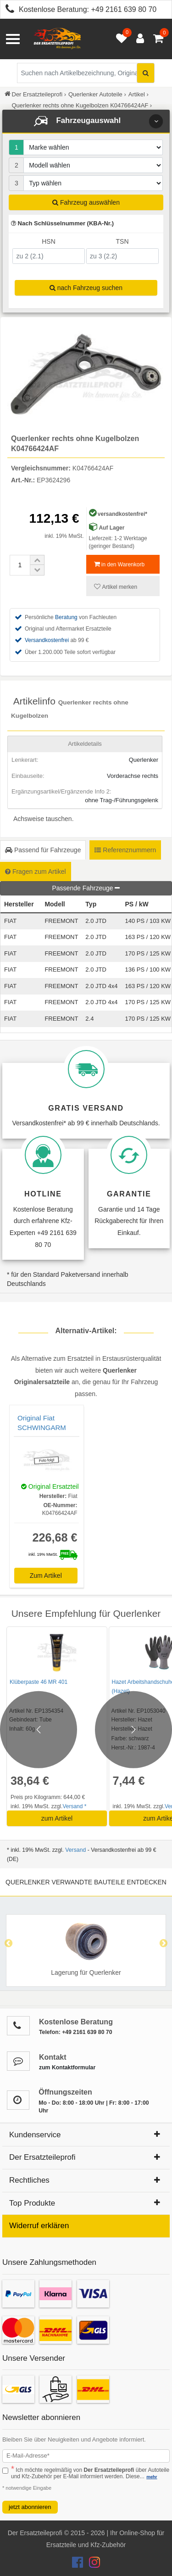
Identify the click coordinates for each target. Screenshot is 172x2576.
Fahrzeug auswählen (86, 202)
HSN (48, 241)
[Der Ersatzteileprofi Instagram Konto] (92, 2564)
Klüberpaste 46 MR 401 (38, 1682)
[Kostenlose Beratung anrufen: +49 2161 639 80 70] (7, 10)
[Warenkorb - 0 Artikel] (158, 39)
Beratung (66, 617)
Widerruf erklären (39, 2225)
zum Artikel (56, 1818)
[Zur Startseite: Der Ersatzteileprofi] (57, 39)
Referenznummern (125, 850)
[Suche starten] (146, 73)
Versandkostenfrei (47, 640)
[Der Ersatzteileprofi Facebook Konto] (78, 2564)
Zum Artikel (46, 1575)
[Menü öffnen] (13, 39)
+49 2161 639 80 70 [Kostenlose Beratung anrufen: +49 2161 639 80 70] (123, 9)
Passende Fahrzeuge (86, 888)
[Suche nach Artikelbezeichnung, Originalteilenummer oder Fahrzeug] (85, 73)
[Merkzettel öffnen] (119, 39)
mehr (151, 2476)
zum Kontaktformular (67, 2067)
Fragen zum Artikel (35, 871)
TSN (122, 241)
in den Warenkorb (119, 564)
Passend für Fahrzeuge (43, 850)
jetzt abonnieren (30, 2506)
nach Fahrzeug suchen (86, 287)
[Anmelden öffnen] (137, 39)
